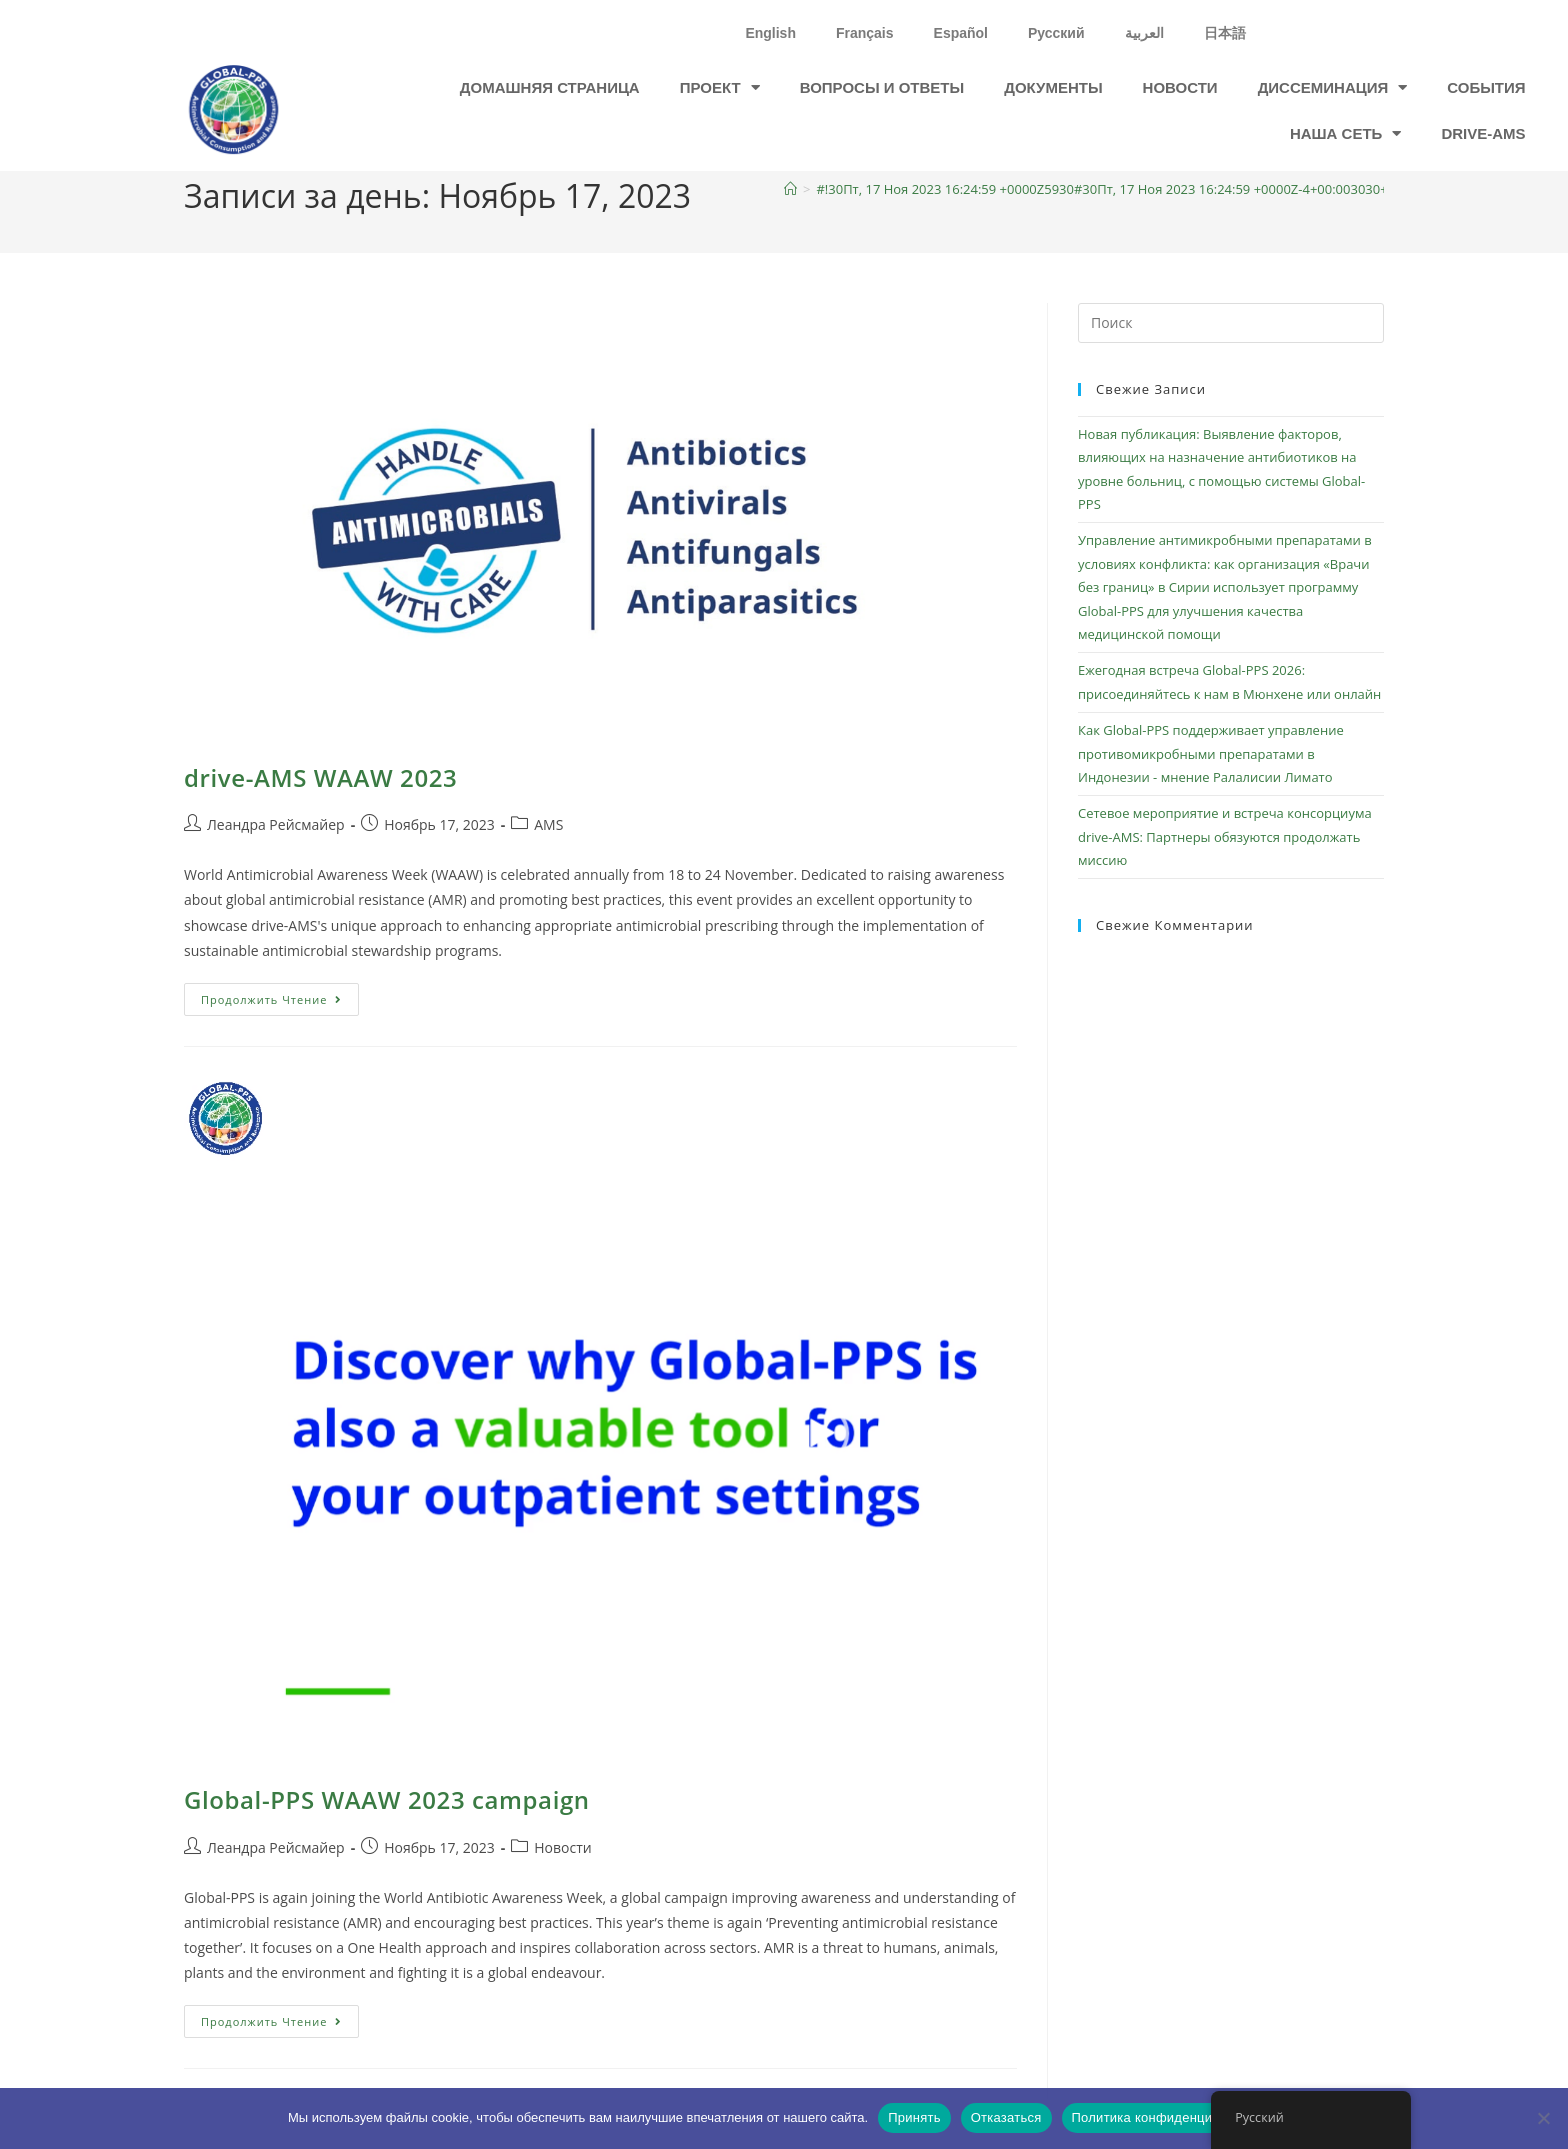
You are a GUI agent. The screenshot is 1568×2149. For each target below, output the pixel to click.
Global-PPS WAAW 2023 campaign (387, 1799)
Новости (1180, 87)
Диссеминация (1333, 87)
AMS (548, 824)
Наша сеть (1346, 133)
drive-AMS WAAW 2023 (320, 777)
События (1486, 87)
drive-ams (1483, 133)
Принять (914, 2117)
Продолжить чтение (280, 995)
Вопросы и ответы (882, 87)
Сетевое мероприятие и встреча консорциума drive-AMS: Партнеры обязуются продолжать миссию (1225, 836)
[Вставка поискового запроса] (1231, 323)
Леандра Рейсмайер (276, 824)
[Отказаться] (1543, 2118)
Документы (1053, 87)
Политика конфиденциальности (1171, 2117)
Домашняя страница (550, 87)
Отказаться (1006, 2117)
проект (720, 87)
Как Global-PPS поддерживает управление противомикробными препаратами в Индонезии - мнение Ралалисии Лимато (1211, 753)
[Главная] (790, 189)
